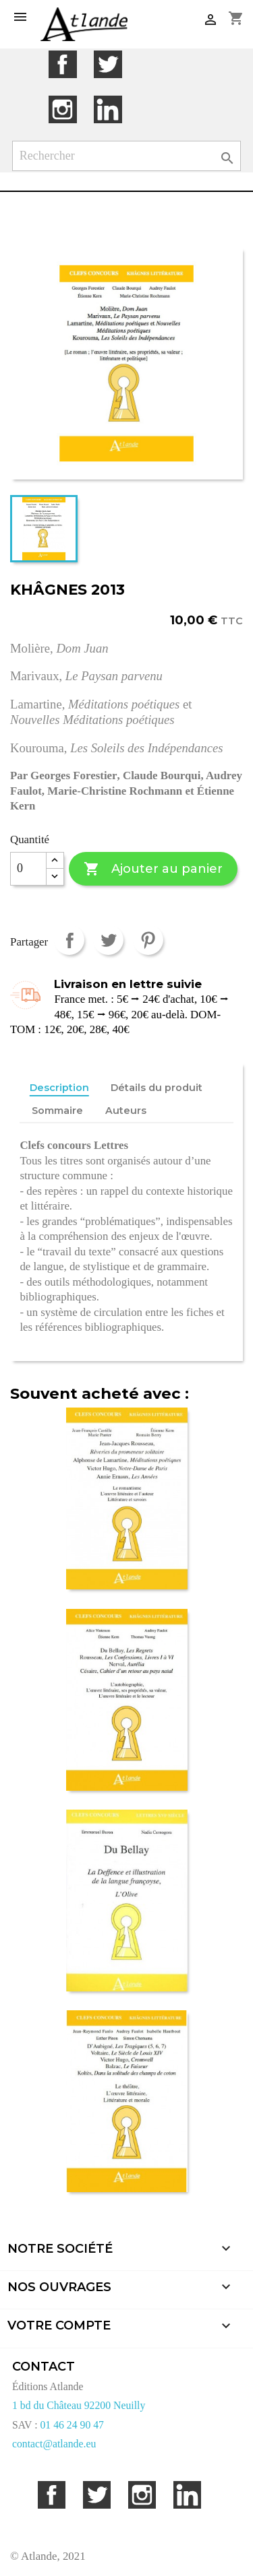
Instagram (62, 109)
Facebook (62, 64)
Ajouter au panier (153, 869)
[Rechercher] (127, 156)
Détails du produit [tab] (156, 1088)
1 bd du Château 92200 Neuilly (78, 2405)
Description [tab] (59, 1088)
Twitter (107, 64)
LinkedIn (107, 109)
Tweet (108, 940)
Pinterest (148, 940)
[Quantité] (28, 869)
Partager (69, 940)
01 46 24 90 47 (72, 2425)
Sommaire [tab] (57, 1110)
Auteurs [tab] (125, 1110)
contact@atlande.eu (54, 2443)
